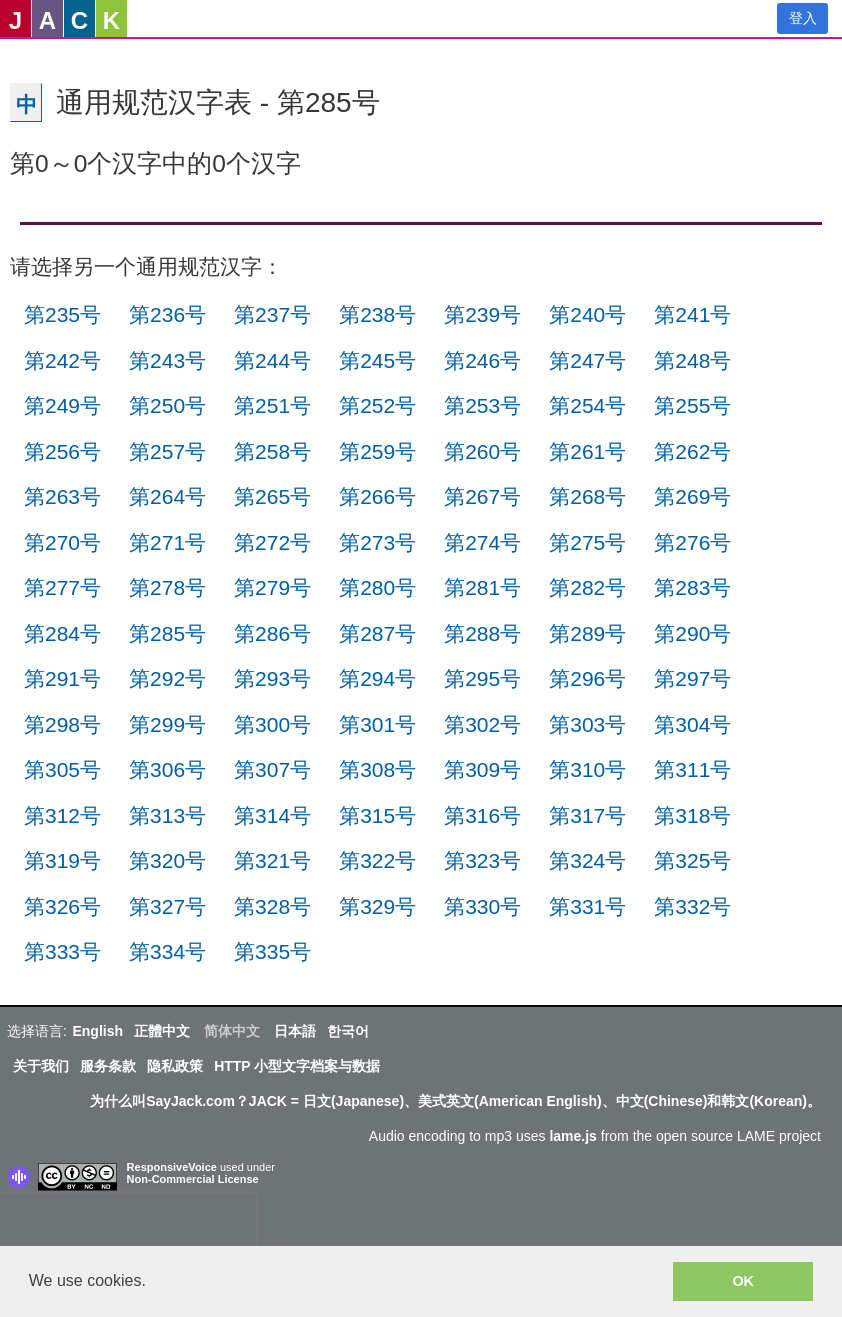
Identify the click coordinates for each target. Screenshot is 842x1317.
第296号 (587, 678)
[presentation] (128, 1224)
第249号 (62, 405)
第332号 (692, 906)
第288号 (482, 633)
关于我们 (41, 1066)
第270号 (62, 542)
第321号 (272, 860)
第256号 (62, 451)
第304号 (692, 724)
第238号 (377, 314)
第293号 (272, 678)
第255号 (692, 405)
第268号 (587, 496)
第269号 (692, 496)
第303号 (587, 724)
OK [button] (743, 1281)
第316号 (482, 815)
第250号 (167, 405)
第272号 (272, 542)
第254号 (587, 405)
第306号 (167, 769)
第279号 (272, 587)
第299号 (167, 724)
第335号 (272, 951)
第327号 (167, 906)
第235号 (62, 314)
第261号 (587, 451)
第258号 (272, 451)
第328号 (272, 906)
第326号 (62, 906)
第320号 (167, 860)
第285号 (167, 633)
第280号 (377, 587)
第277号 (62, 587)
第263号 (62, 496)
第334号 (167, 951)
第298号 (62, 724)
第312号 (62, 815)
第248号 (692, 360)
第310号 (587, 769)
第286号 (272, 633)
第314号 (272, 815)
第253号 (482, 405)
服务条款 (108, 1066)
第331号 (587, 906)
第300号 (272, 724)
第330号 (482, 906)
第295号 (482, 678)
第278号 (167, 587)
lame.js (572, 1136)
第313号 (167, 815)
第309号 (482, 769)
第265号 (272, 496)
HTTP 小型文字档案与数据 (297, 1066)
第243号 (167, 360)
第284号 (62, 633)
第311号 (692, 769)
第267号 (482, 496)
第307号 (272, 769)
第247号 (587, 360)
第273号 (377, 542)
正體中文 (162, 1031)
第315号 (377, 815)
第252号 (377, 405)
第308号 (377, 769)
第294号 (377, 678)
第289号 (587, 633)
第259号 (377, 451)
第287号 (377, 633)
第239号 (482, 314)
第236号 (167, 314)
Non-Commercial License (193, 1179)
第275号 (587, 542)
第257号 (167, 451)
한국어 (348, 1031)
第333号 (62, 951)
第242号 (62, 360)
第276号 (692, 542)
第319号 (62, 860)
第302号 (482, 724)
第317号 (587, 815)
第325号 (692, 860)
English (97, 1031)
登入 (803, 18)
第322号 (377, 860)
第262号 (692, 451)
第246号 (482, 360)
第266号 (377, 496)
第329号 (377, 906)
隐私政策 (175, 1066)
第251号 (272, 405)
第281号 (482, 587)
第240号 (587, 314)
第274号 (482, 542)
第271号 (167, 542)
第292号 (167, 678)
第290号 (692, 633)
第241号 (692, 314)
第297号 (692, 678)
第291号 (62, 678)
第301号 (377, 724)
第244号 (272, 360)
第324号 (587, 860)
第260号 (482, 451)
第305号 (62, 769)
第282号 (587, 587)
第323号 (482, 860)
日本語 (295, 1031)
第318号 (692, 815)
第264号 (167, 496)
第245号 (377, 360)
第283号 (692, 587)
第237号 (272, 314)
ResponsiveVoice (172, 1167)
